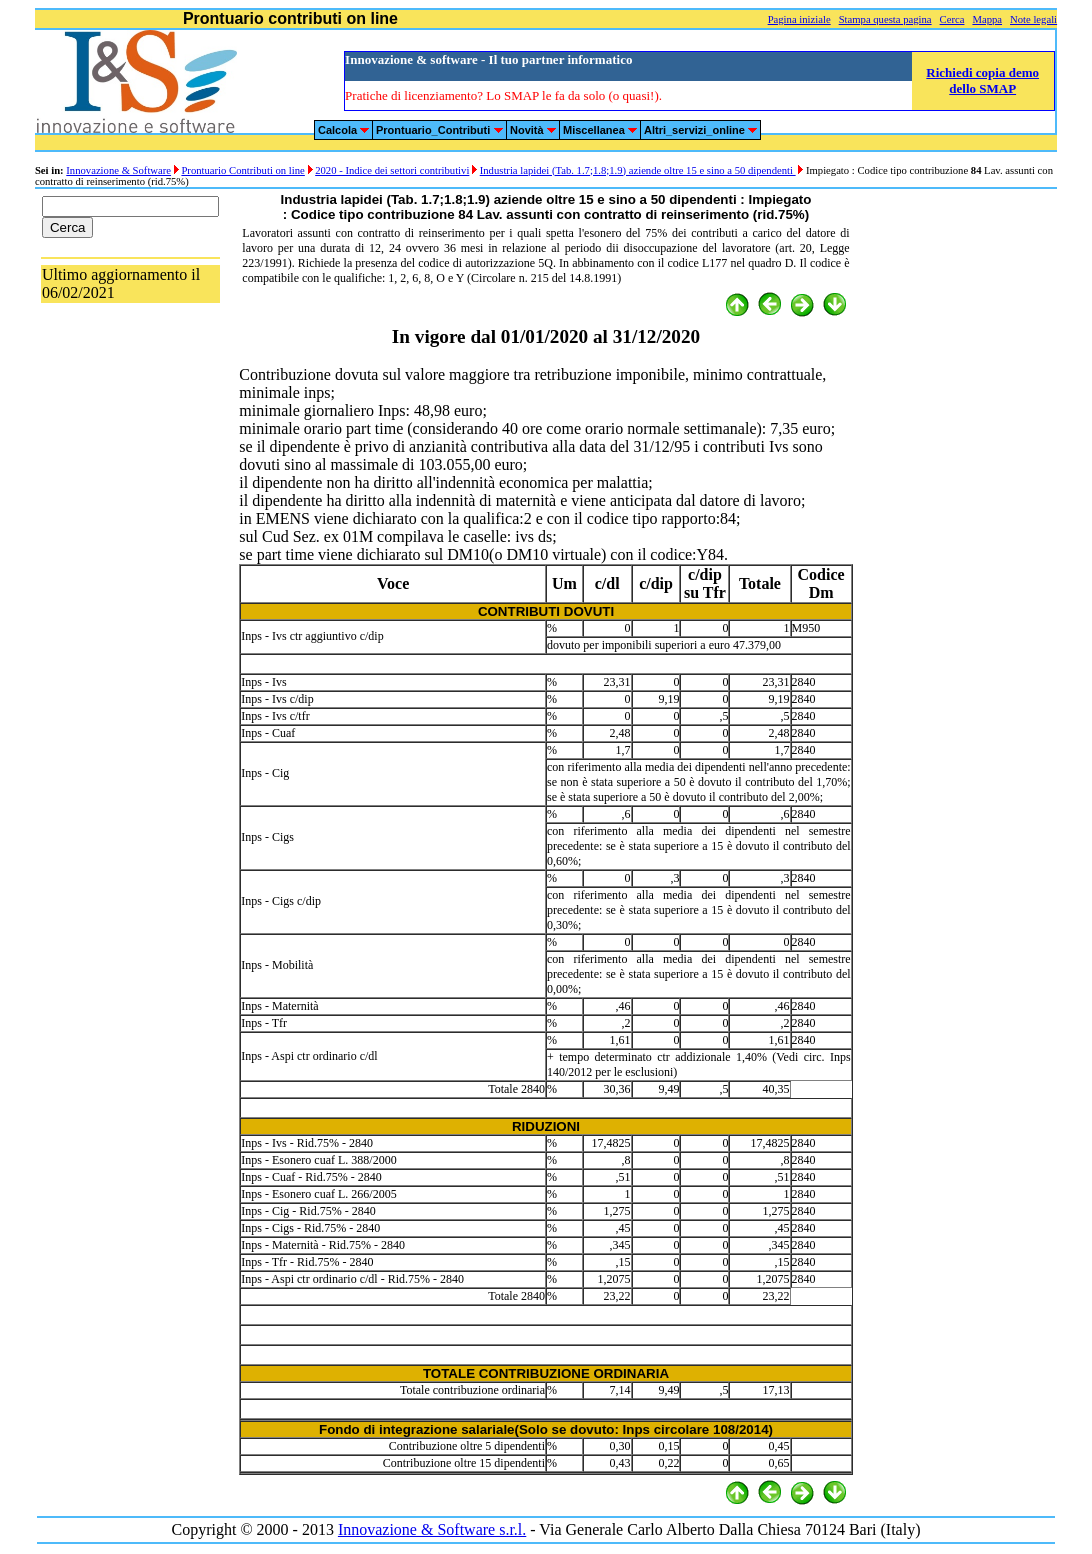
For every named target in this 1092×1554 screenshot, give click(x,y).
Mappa (987, 19)
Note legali (1033, 19)
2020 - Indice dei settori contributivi (392, 170)
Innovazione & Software (118, 170)
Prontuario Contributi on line (242, 170)
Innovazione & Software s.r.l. (432, 1529)
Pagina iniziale (799, 19)
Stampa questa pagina (885, 19)
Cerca (952, 19)
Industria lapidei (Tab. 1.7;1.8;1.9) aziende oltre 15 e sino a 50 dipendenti (638, 170)
